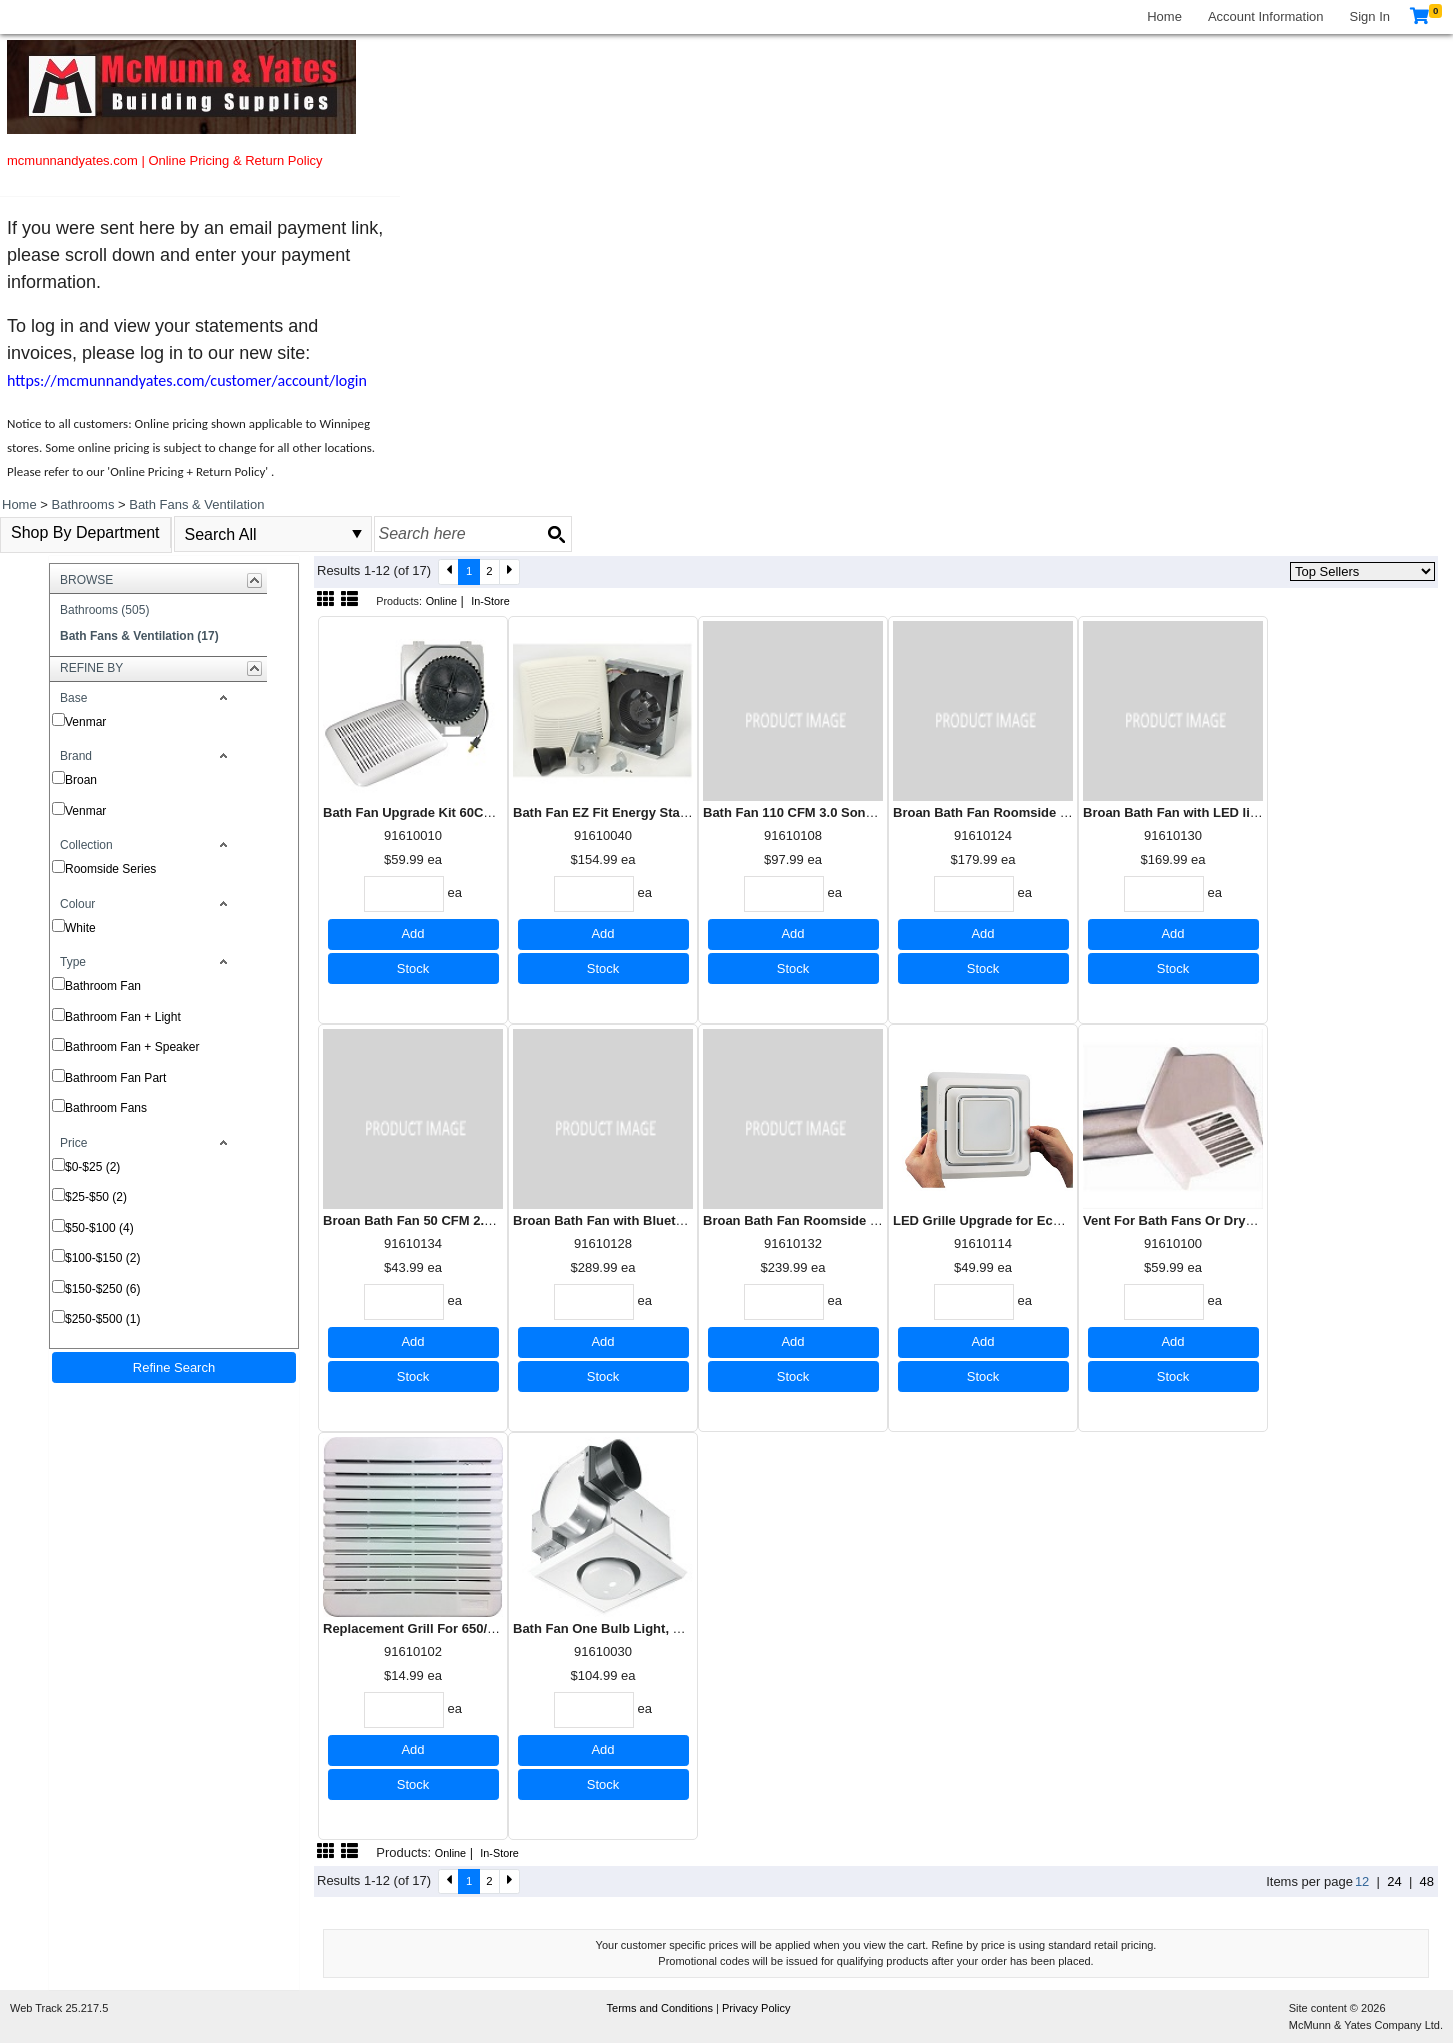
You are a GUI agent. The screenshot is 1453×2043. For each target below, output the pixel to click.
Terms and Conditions (661, 2008)
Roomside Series (110, 869)
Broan (81, 780)
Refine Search (174, 1367)
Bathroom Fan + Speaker (132, 1047)
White (80, 928)
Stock (413, 968)
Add (412, 933)
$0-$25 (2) (92, 1167)
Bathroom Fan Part (115, 1078)
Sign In (1370, 16)
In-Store (490, 601)
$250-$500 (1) (102, 1319)
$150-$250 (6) (102, 1289)
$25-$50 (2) (96, 1197)
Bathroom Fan (103, 986)
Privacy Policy (756, 2008)
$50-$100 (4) (99, 1228)
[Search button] (556, 534)
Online (441, 601)
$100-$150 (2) (102, 1258)
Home (1164, 16)
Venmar (85, 722)
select (357, 534)
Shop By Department (85, 532)
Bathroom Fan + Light (123, 1017)
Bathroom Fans (106, 1108)
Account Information (1266, 16)
